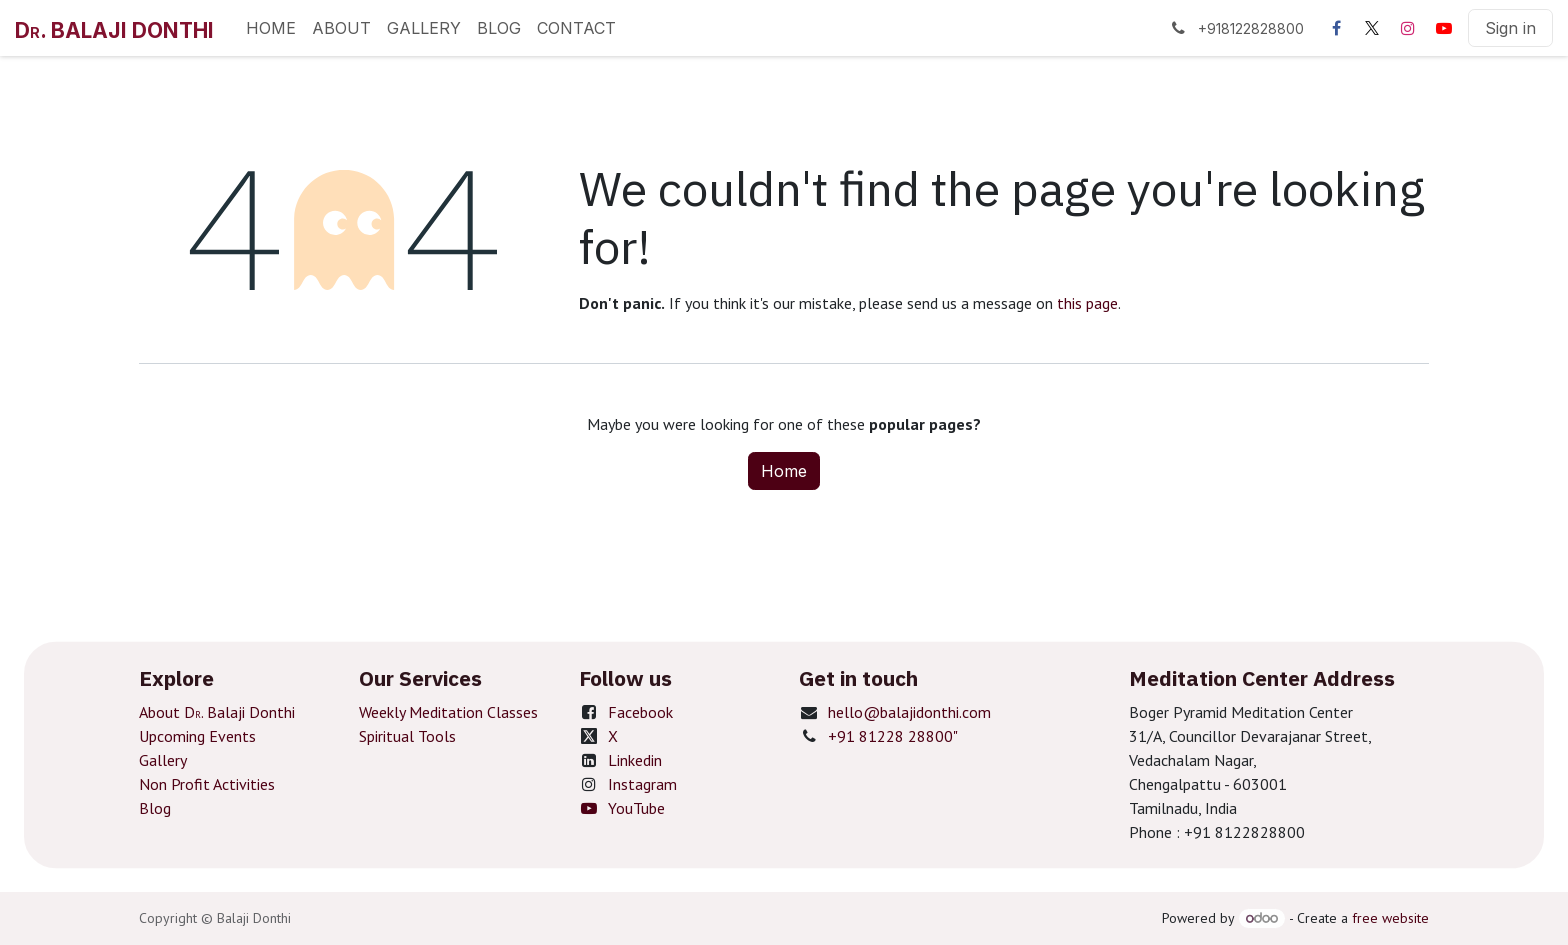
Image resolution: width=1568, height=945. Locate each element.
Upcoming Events (197, 736)
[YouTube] (1444, 28)
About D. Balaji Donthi (217, 712)
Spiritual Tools (407, 736)
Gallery (163, 760)
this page (1087, 303)
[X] (1372, 28)
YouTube (622, 808)
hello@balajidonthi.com (909, 712)
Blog (155, 808)
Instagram (642, 784)
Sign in (1510, 28)
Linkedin (635, 760)
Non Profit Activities (207, 784)
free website (1390, 918)
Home (784, 471)
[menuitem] (271, 28)
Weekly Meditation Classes (448, 712)
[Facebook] (1336, 28)
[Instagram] (1408, 28)
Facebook (640, 712)
